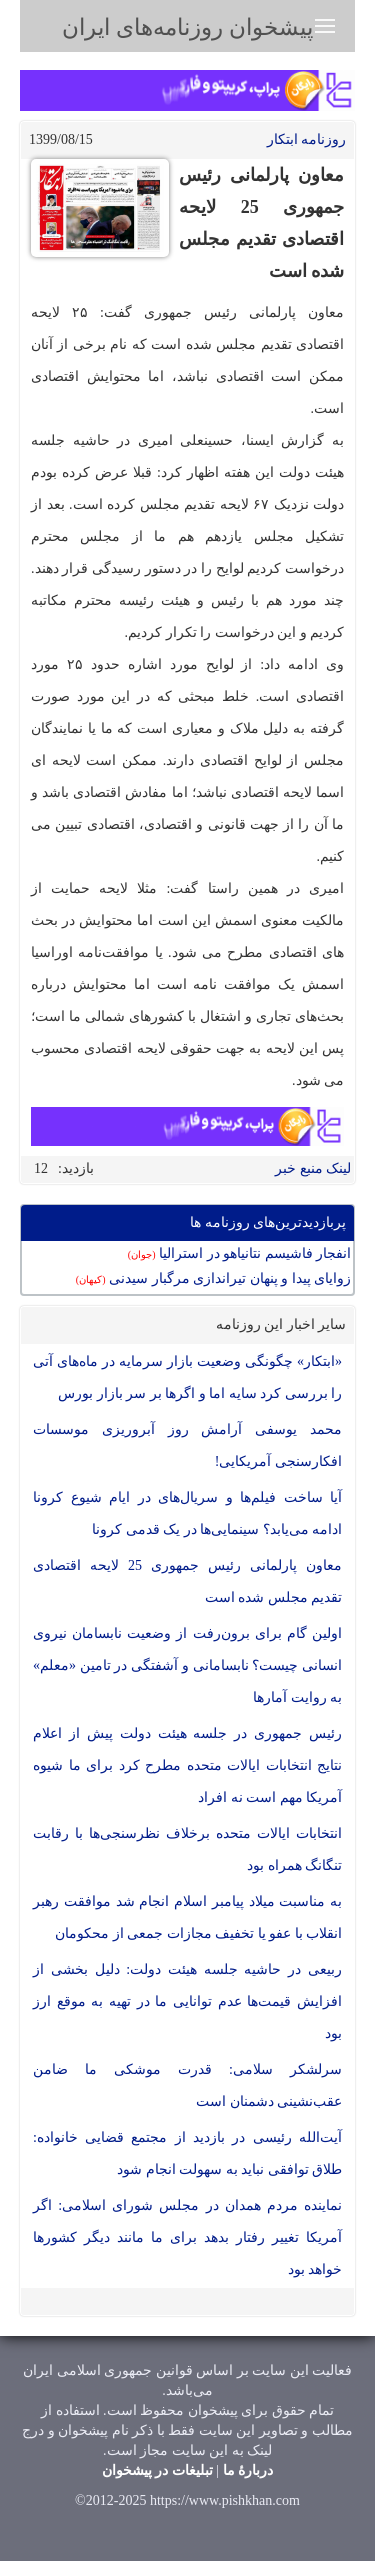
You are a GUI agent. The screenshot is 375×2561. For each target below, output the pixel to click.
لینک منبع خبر (313, 1168)
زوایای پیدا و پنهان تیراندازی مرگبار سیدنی (213, 1278)
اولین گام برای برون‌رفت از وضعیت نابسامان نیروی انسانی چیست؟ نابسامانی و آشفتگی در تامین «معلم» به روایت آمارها (187, 1665)
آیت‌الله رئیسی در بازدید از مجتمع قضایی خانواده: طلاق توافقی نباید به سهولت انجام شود (187, 2153)
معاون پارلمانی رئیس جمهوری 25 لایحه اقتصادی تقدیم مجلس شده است (187, 1581)
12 (41, 1168)
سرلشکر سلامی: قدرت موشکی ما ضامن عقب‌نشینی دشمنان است (187, 2085)
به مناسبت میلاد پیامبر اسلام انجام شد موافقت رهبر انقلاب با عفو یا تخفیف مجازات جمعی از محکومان (187, 1917)
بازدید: (76, 1168)
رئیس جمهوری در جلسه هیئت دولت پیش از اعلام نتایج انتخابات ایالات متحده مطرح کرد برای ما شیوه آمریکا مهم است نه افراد (187, 1765)
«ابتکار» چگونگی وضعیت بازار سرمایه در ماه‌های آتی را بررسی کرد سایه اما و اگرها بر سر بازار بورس (187, 1377)
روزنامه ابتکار (307, 139)
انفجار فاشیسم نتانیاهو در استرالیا (239, 1253)
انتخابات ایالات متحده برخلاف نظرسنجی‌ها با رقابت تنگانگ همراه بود (187, 1849)
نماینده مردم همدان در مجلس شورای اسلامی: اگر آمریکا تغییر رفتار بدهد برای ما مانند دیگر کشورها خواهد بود (187, 2237)
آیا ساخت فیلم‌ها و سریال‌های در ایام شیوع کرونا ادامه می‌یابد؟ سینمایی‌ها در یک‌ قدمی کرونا (187, 1513)
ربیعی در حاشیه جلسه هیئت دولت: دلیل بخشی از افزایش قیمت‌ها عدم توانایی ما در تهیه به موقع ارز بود (187, 2001)
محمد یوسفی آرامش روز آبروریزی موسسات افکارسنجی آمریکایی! (187, 1445)
